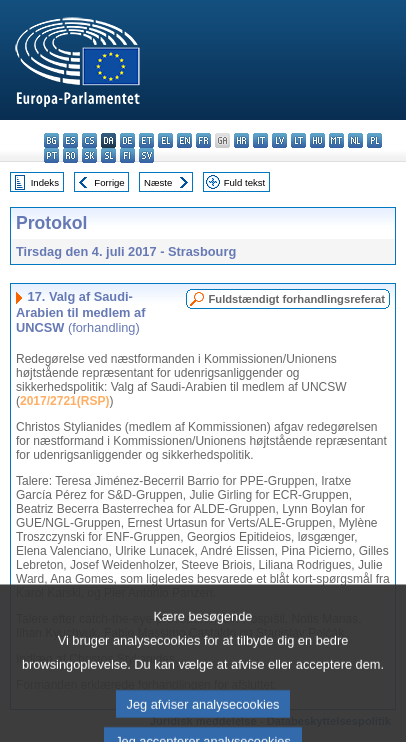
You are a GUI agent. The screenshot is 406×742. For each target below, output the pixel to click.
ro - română (70, 155)
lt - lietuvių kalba (298, 140)
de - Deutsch (127, 140)
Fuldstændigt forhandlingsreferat (296, 299)
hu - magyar (317, 140)
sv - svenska (146, 155)
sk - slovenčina (89, 155)
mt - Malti (336, 140)
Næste (158, 182)
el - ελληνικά (165, 140)
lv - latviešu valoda (279, 140)
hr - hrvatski (241, 140)
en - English (184, 140)
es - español (70, 140)
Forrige (109, 182)
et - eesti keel (146, 140)
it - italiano (260, 140)
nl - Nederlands (355, 140)
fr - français (203, 140)
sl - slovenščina (108, 155)
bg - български (51, 140)
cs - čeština (89, 140)
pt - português (51, 155)
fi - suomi (127, 155)
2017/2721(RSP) (64, 401)
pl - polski (374, 140)
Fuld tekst (245, 182)
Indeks (45, 182)
